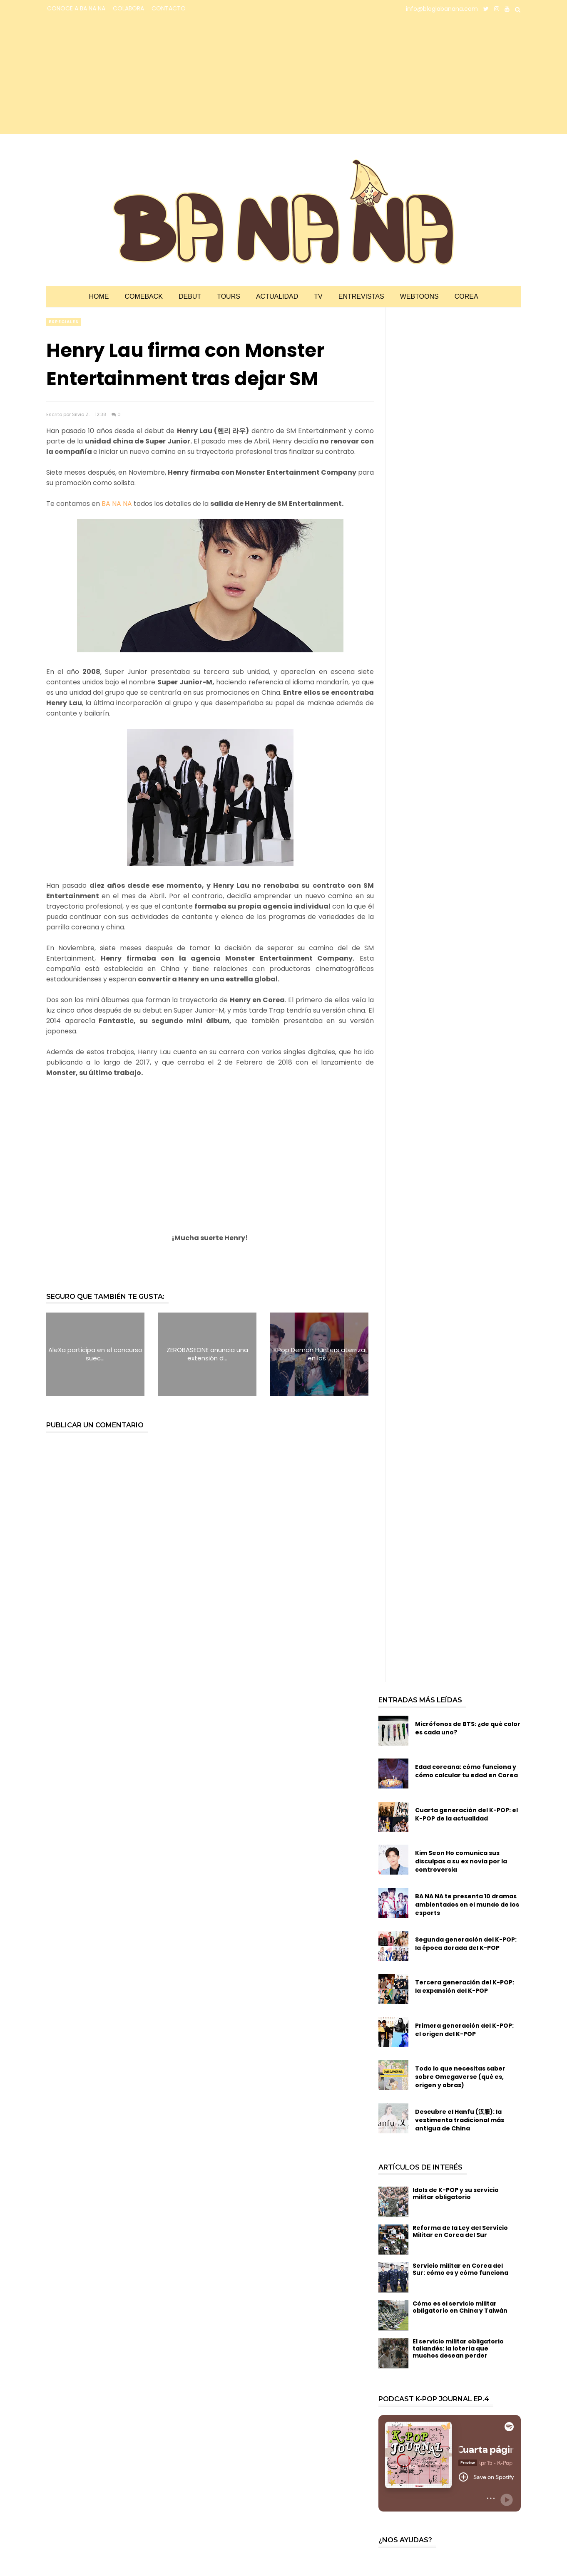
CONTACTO (169, 8)
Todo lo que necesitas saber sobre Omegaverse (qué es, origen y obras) (460, 2076)
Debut (190, 296)
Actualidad (277, 296)
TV (318, 296)
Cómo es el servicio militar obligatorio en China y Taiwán (460, 2307)
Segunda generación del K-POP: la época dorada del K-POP (466, 1943)
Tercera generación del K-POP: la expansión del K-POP (464, 1986)
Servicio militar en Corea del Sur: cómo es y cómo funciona (460, 2269)
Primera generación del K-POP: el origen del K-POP (464, 2029)
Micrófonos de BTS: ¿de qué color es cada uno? (467, 1728)
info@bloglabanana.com (442, 9)
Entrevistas (361, 296)
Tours (228, 296)
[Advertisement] (119, 75)
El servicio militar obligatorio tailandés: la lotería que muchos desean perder (458, 2348)
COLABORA (128, 8)
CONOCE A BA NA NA (76, 8)
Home (99, 296)
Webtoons (419, 296)
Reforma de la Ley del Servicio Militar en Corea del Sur (460, 2231)
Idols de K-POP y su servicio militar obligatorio (456, 2193)
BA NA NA (116, 503)
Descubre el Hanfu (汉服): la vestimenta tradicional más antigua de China (459, 2120)
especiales (64, 322)
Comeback (143, 296)
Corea (466, 296)
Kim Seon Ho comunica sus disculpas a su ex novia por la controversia (461, 1861)
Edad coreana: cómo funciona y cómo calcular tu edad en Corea (466, 1771)
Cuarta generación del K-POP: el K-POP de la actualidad (466, 1814)
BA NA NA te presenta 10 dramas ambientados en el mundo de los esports (467, 1904)
